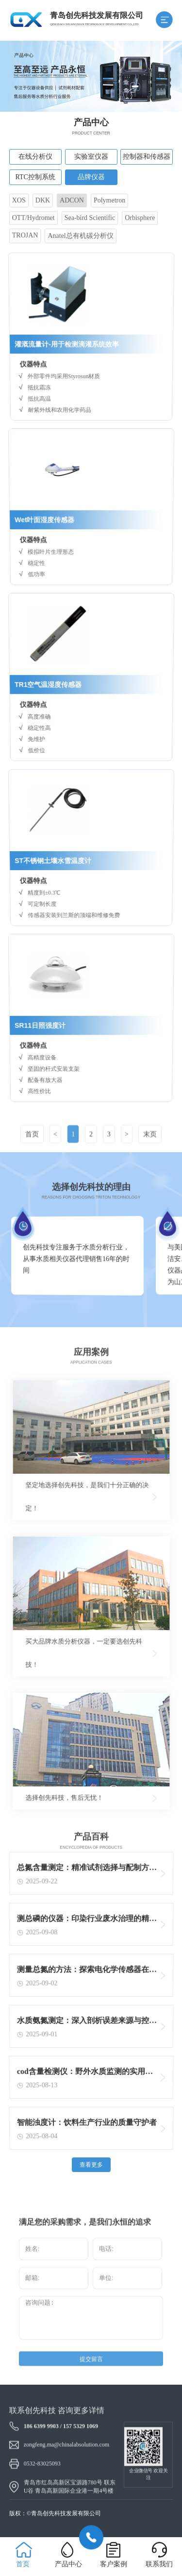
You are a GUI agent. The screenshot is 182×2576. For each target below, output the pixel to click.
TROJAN (25, 235)
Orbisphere (140, 217)
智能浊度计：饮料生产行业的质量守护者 (87, 2124)
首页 (32, 1151)
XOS (19, 200)
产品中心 (68, 2564)
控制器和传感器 (146, 156)
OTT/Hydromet (33, 217)
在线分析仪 (35, 156)
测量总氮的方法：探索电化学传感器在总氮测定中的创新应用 (87, 1972)
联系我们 (159, 2564)
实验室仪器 (91, 156)
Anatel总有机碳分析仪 (80, 235)
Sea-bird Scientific (90, 217)
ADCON (72, 200)
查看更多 (91, 2164)
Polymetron (109, 200)
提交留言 (91, 2376)
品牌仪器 (91, 177)
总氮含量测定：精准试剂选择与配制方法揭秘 (87, 1870)
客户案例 (113, 2564)
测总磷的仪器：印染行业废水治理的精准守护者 (87, 1921)
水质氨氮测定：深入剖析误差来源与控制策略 (87, 2023)
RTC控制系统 (35, 177)
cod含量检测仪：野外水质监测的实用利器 (85, 2074)
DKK (42, 200)
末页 (150, 1151)
